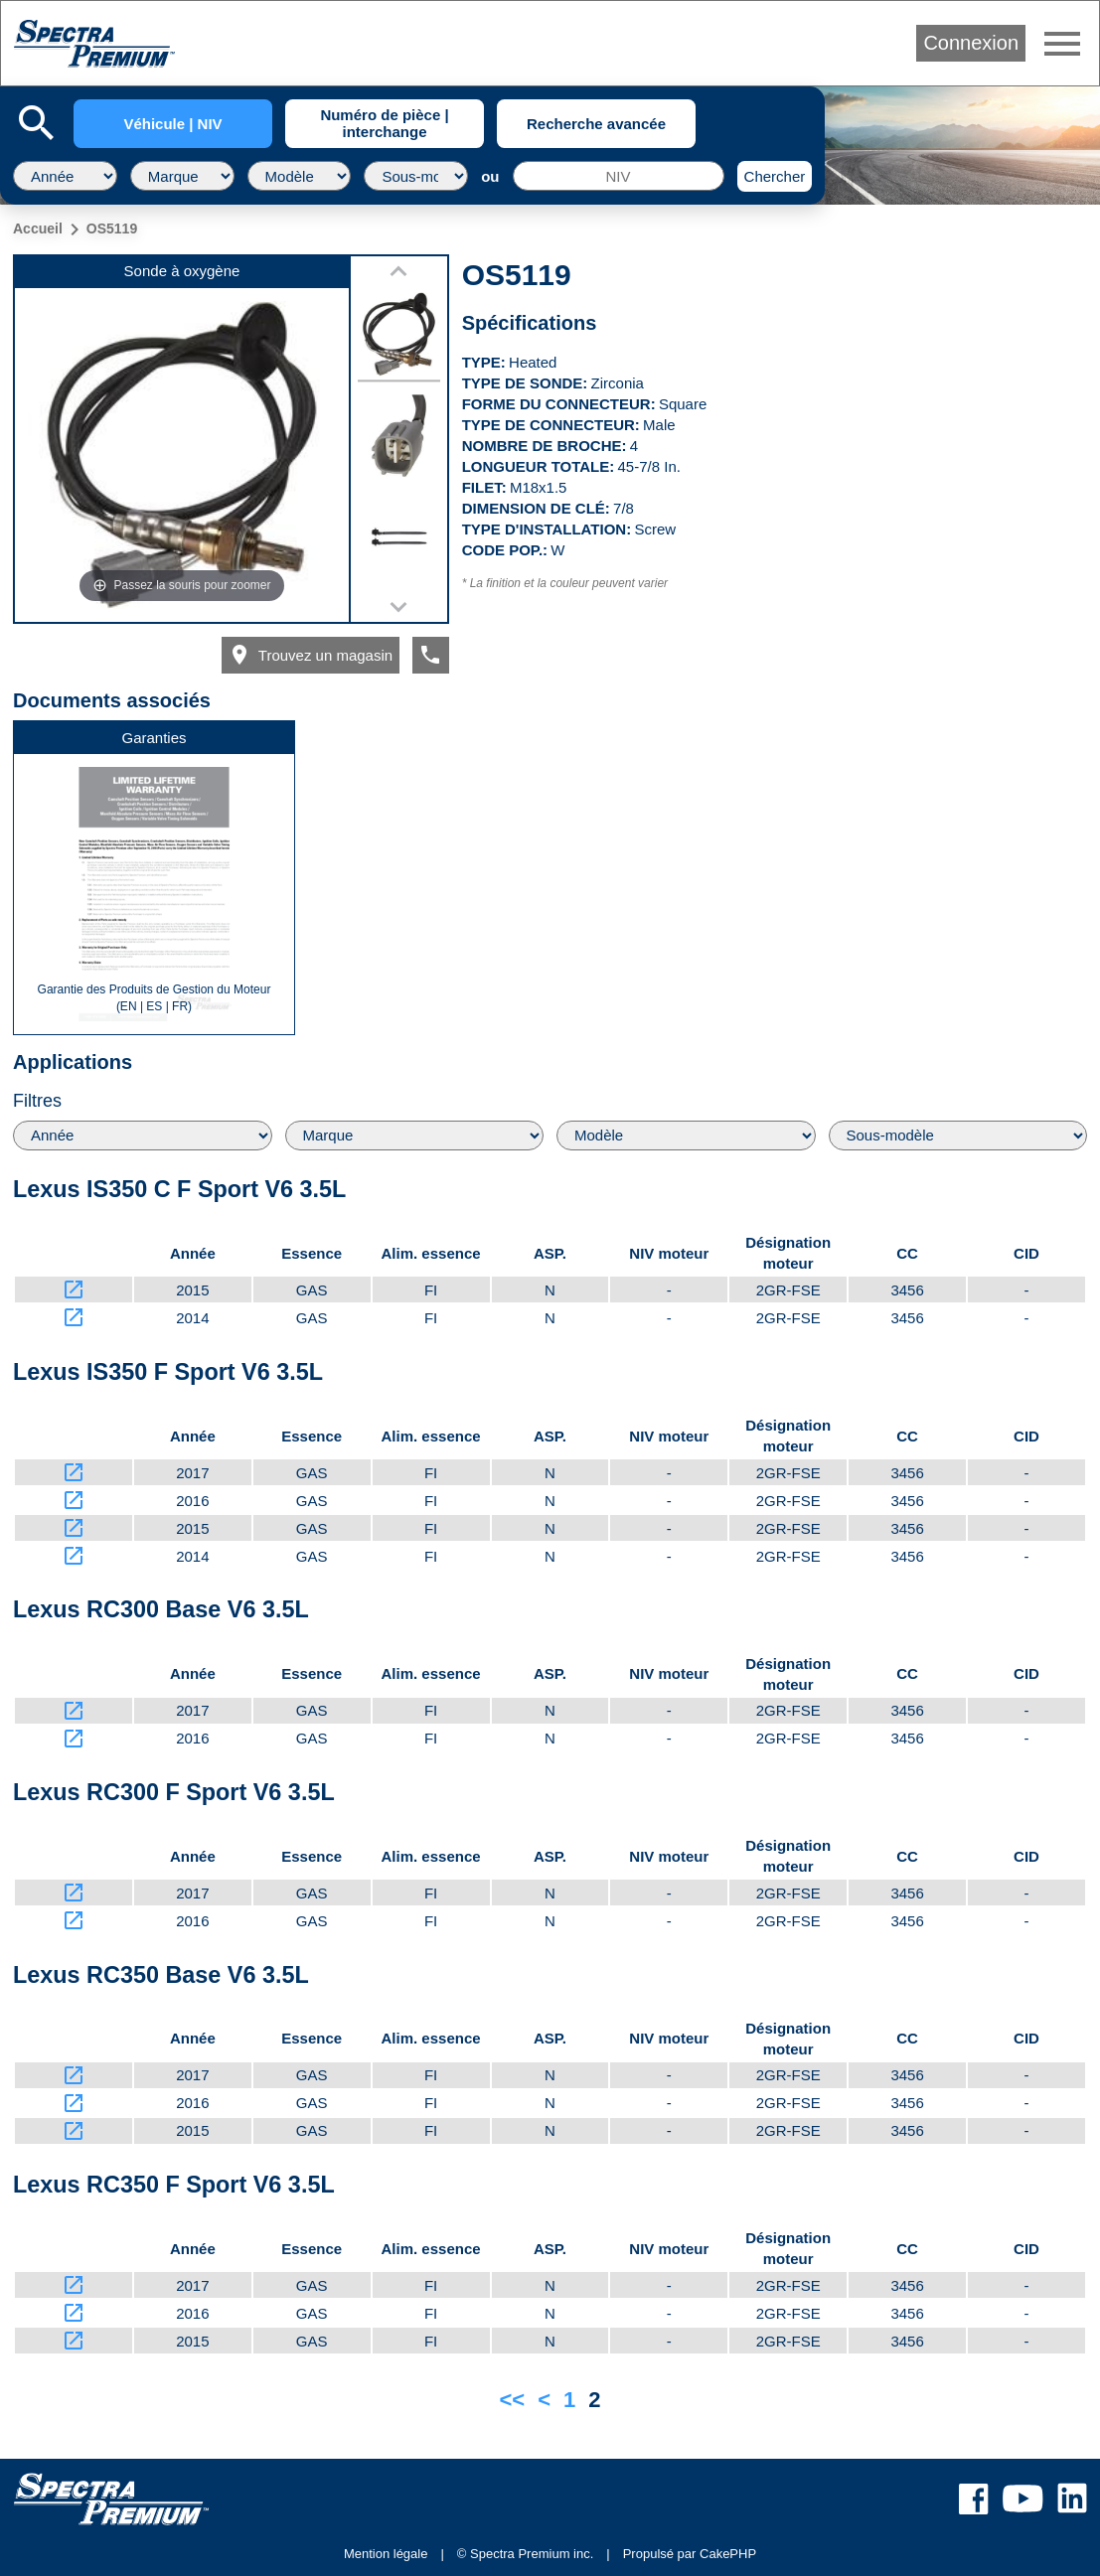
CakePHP (728, 2553)
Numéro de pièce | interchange (384, 123)
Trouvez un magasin (310, 655)
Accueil (38, 228)
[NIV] (618, 176)
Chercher (775, 176)
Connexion (971, 43)
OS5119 (111, 228)
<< (512, 2399)
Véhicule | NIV (172, 123)
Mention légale (386, 2553)
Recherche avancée (596, 123)
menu (1062, 44)
